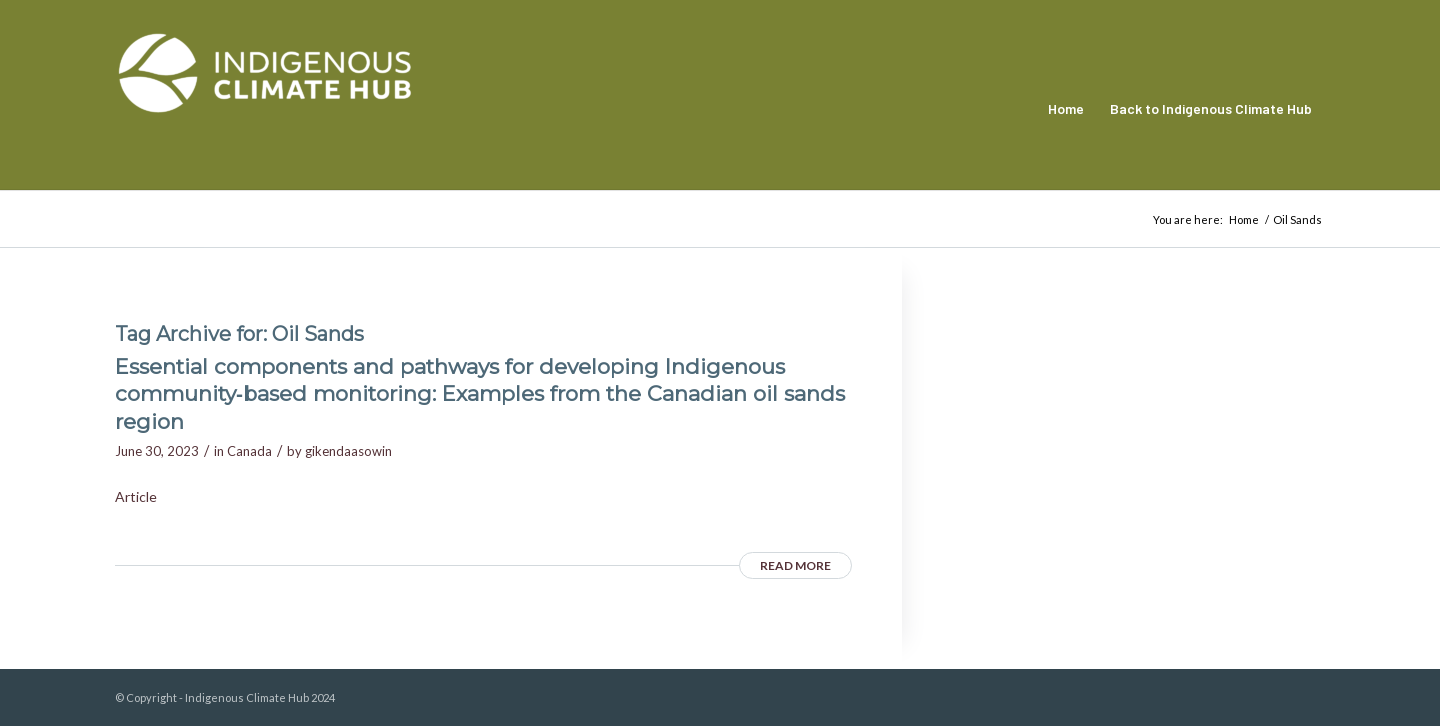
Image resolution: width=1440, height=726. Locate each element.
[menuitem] (1066, 109)
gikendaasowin (348, 451)
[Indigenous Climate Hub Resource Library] (265, 109)
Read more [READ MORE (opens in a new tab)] (795, 565)
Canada (249, 451)
